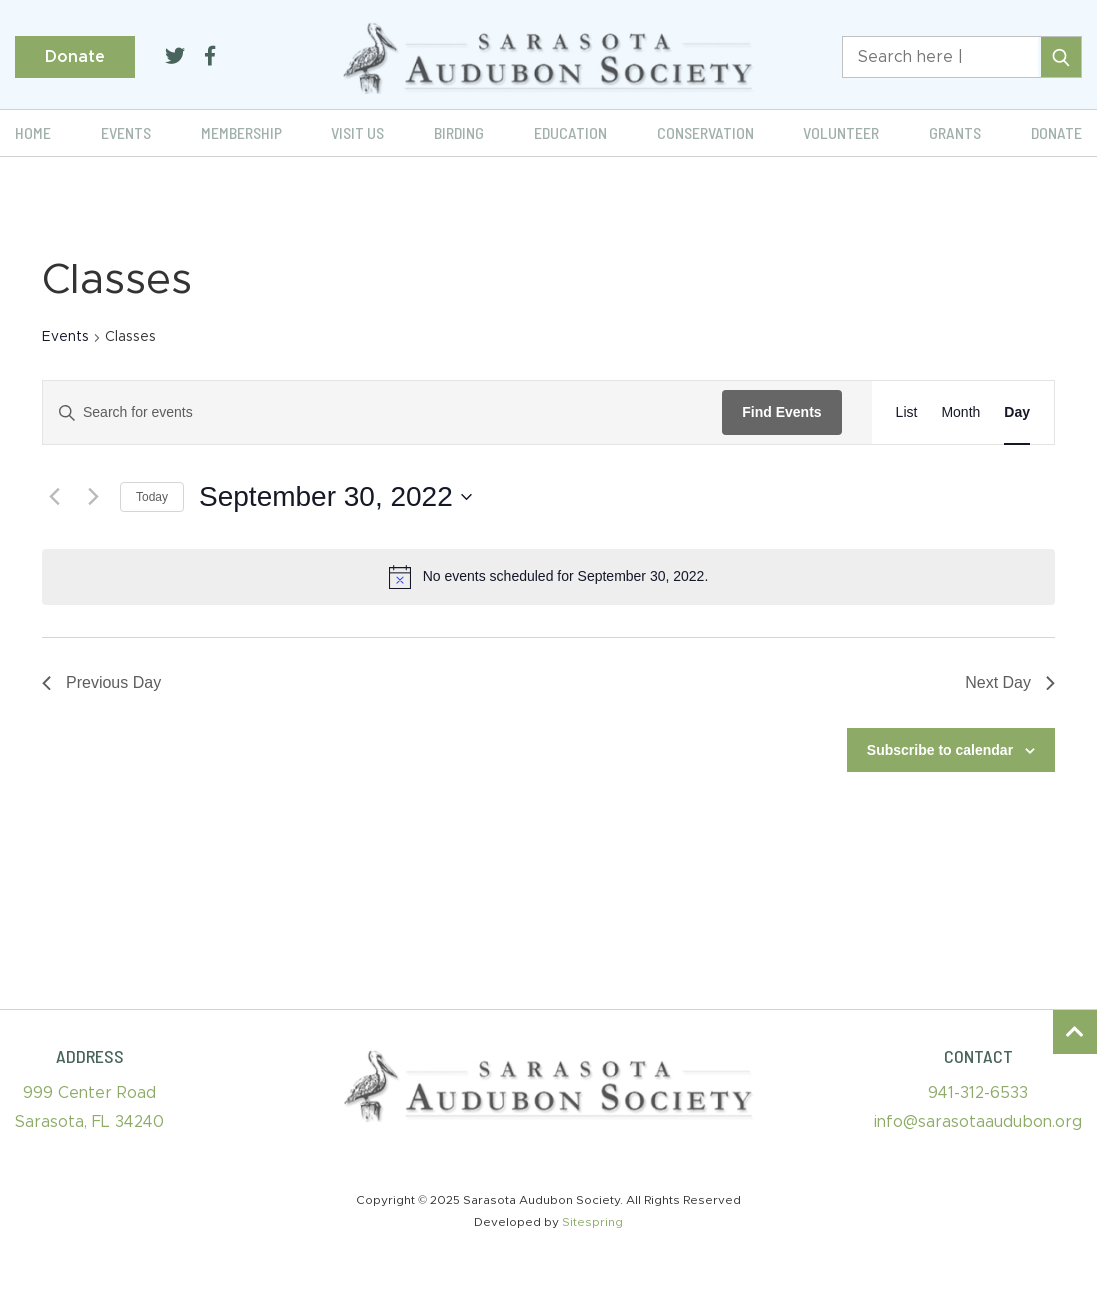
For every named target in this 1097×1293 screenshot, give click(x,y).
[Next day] (93, 497)
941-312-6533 (978, 1093)
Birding (459, 132)
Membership (241, 132)
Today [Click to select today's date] (152, 497)
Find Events (781, 412)
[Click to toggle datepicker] (335, 497)
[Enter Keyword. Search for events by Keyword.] (382, 412)
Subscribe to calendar (940, 750)
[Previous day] (54, 497)
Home (33, 132)
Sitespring (592, 1222)
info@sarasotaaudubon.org (978, 1122)
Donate (75, 57)
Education (570, 132)
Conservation (705, 132)
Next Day (1010, 682)
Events (126, 132)
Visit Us (357, 132)
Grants (955, 132)
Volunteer (841, 132)
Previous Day (101, 682)
